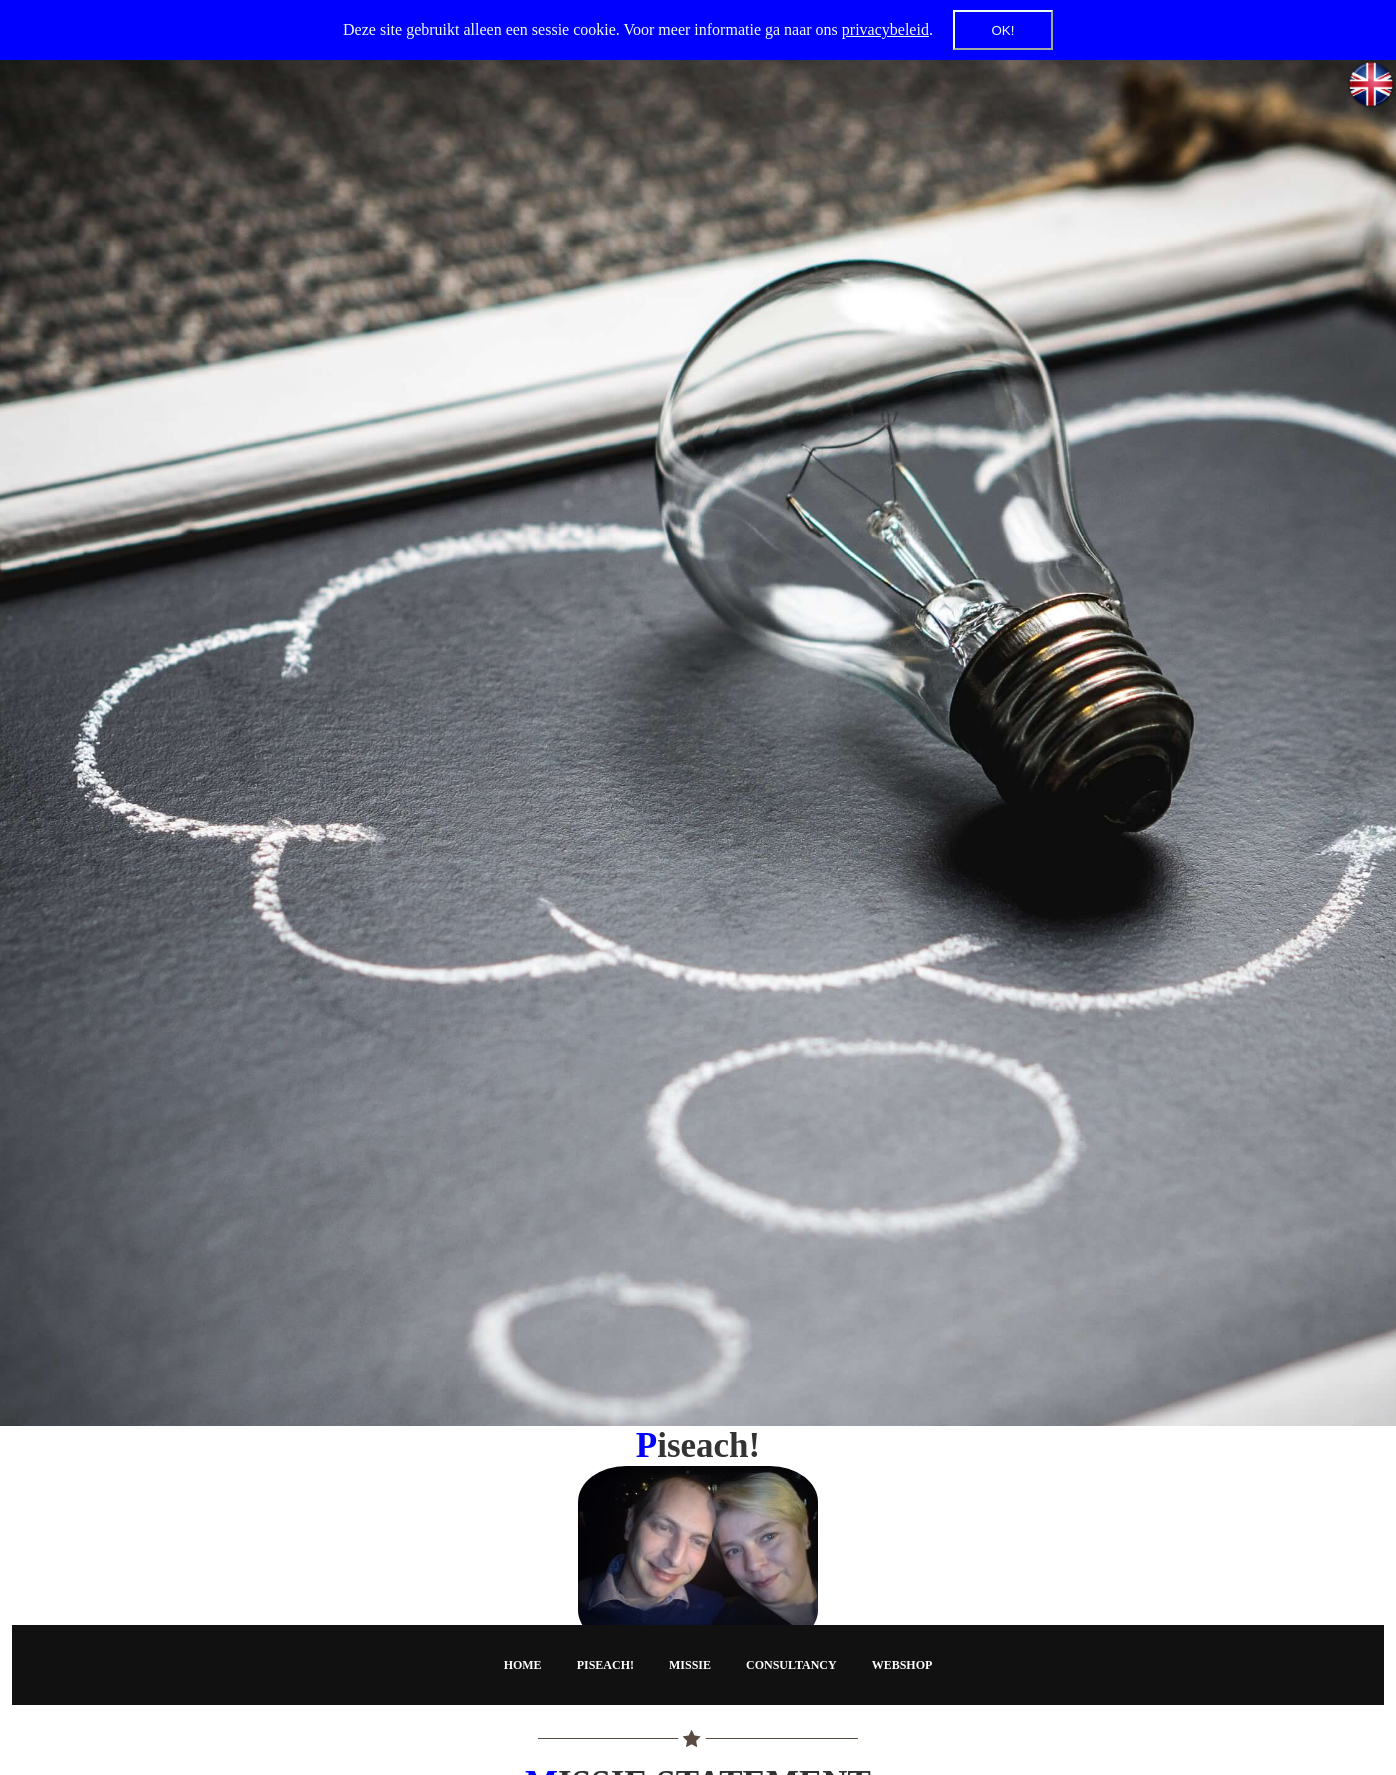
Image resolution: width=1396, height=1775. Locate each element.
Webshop (902, 1665)
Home (523, 1665)
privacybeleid (885, 29)
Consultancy (791, 1665)
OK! (1002, 30)
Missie (690, 1665)
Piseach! (605, 1665)
